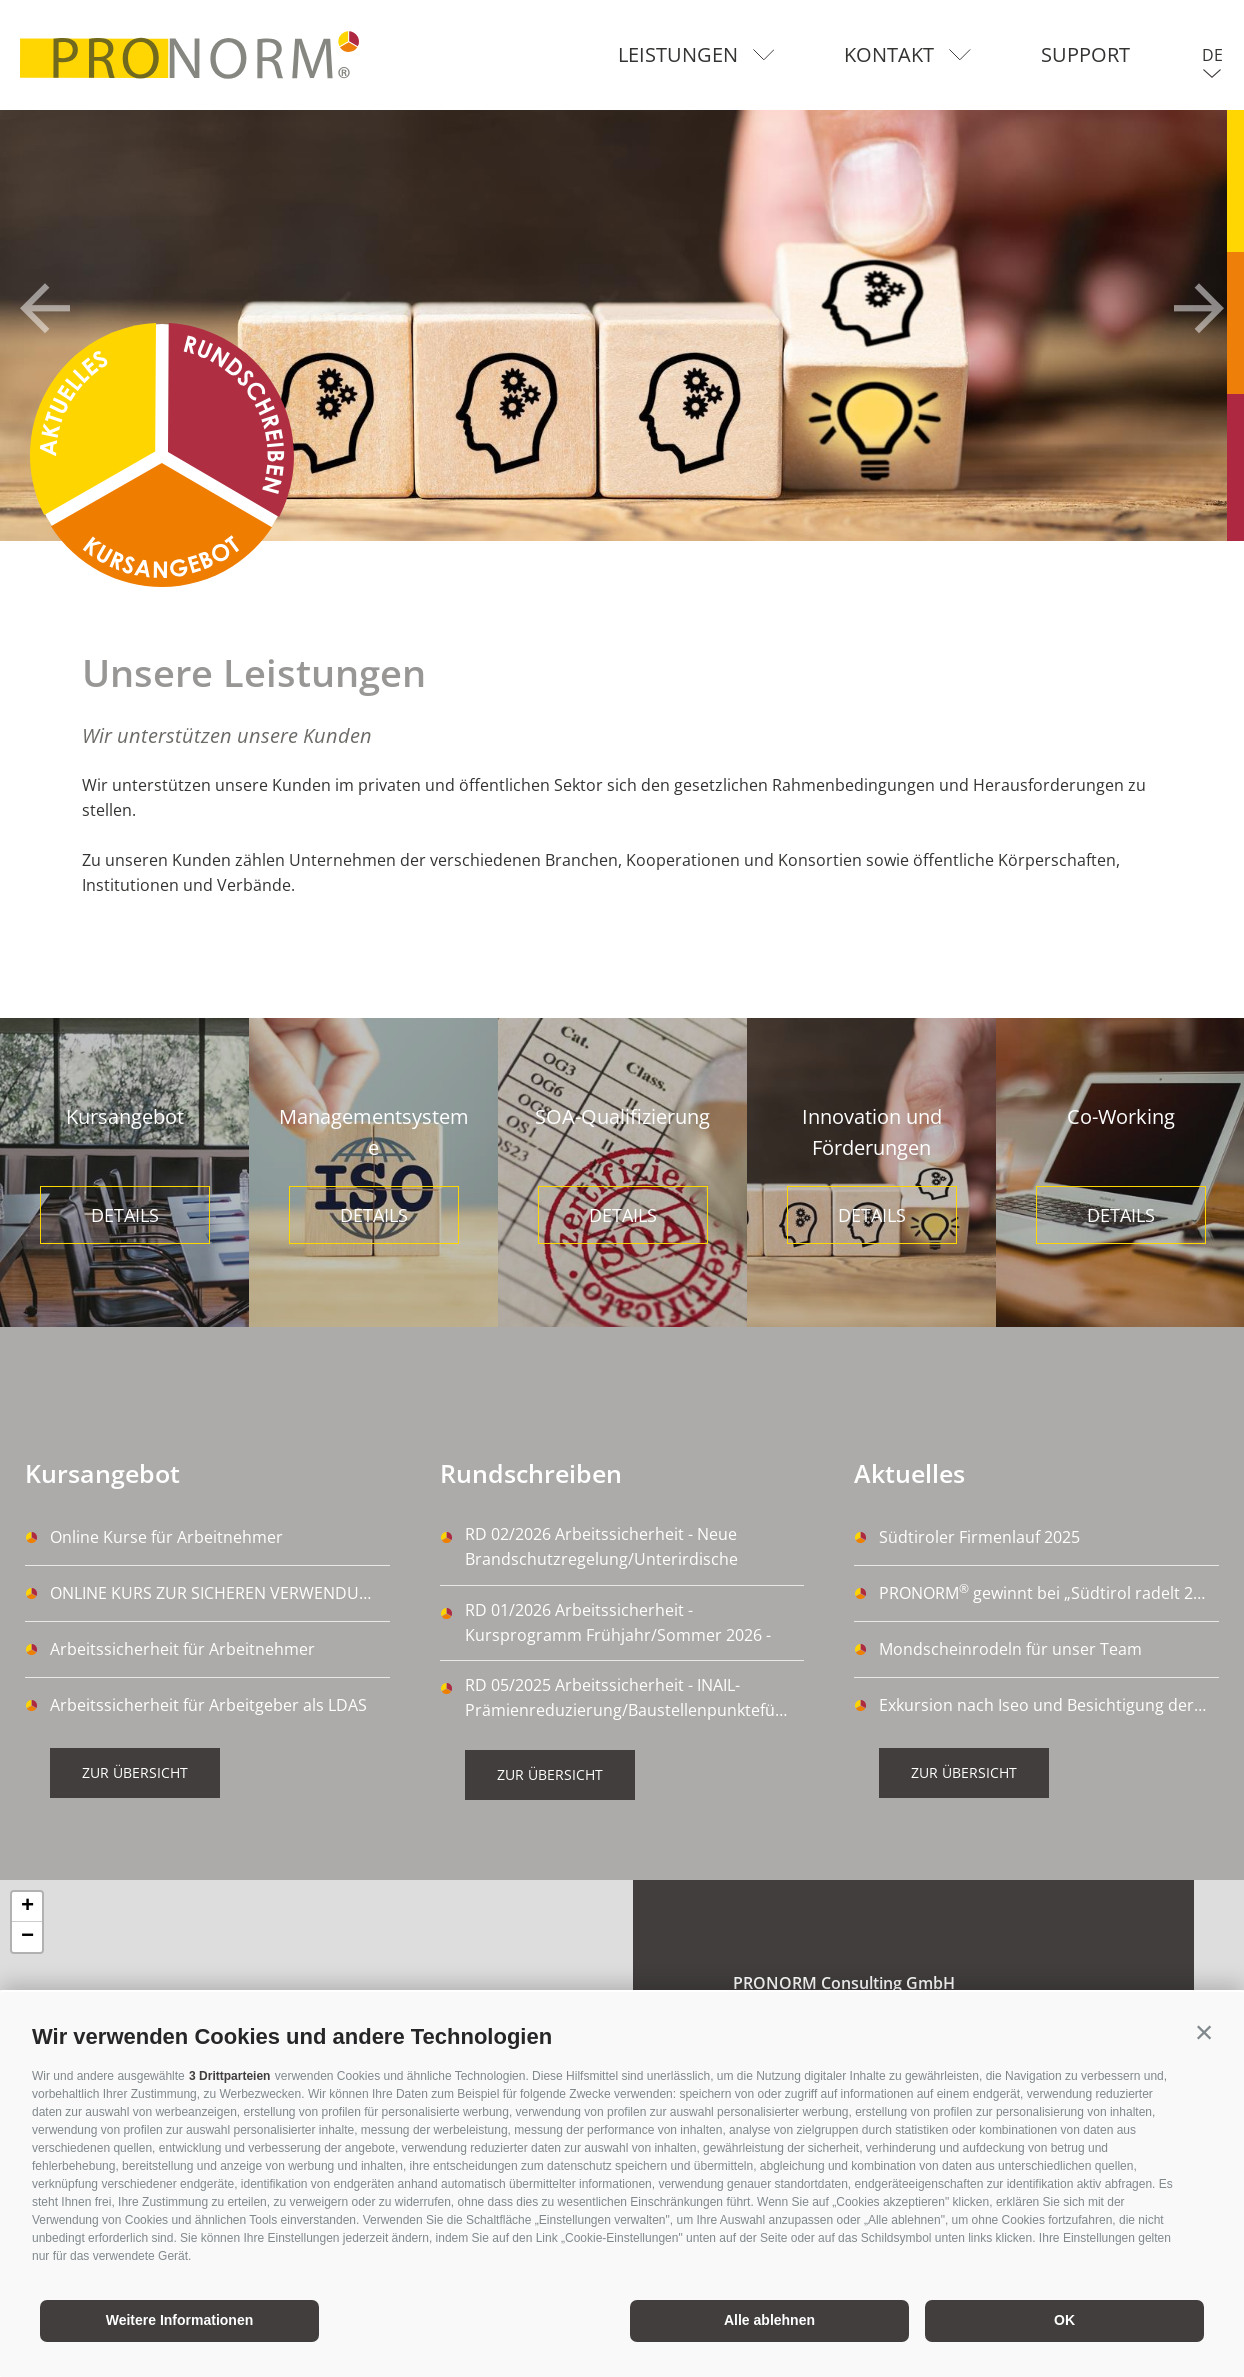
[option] (622, 325)
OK (1064, 2320)
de (1212, 55)
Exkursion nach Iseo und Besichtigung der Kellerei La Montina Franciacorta (1049, 1705)
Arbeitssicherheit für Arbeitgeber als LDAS (208, 1705)
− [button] (27, 1937)
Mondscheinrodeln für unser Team (1010, 1649)
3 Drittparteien (229, 2076)
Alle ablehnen (769, 2320)
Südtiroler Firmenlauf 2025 (979, 1537)
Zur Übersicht (135, 1772)
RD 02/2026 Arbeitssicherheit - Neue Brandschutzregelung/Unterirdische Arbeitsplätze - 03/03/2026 (601, 1548)
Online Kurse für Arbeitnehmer (166, 1537)
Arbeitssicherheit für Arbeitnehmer (182, 1649)
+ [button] (27, 1907)
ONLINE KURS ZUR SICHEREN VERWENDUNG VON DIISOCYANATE (220, 1593)
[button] (1204, 2032)
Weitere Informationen (180, 2320)
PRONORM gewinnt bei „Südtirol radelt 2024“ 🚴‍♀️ (1049, 1592)
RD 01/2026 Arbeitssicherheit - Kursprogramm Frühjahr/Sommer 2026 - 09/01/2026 (618, 1623)
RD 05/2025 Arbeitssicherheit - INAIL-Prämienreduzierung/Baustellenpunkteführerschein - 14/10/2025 (635, 1698)
